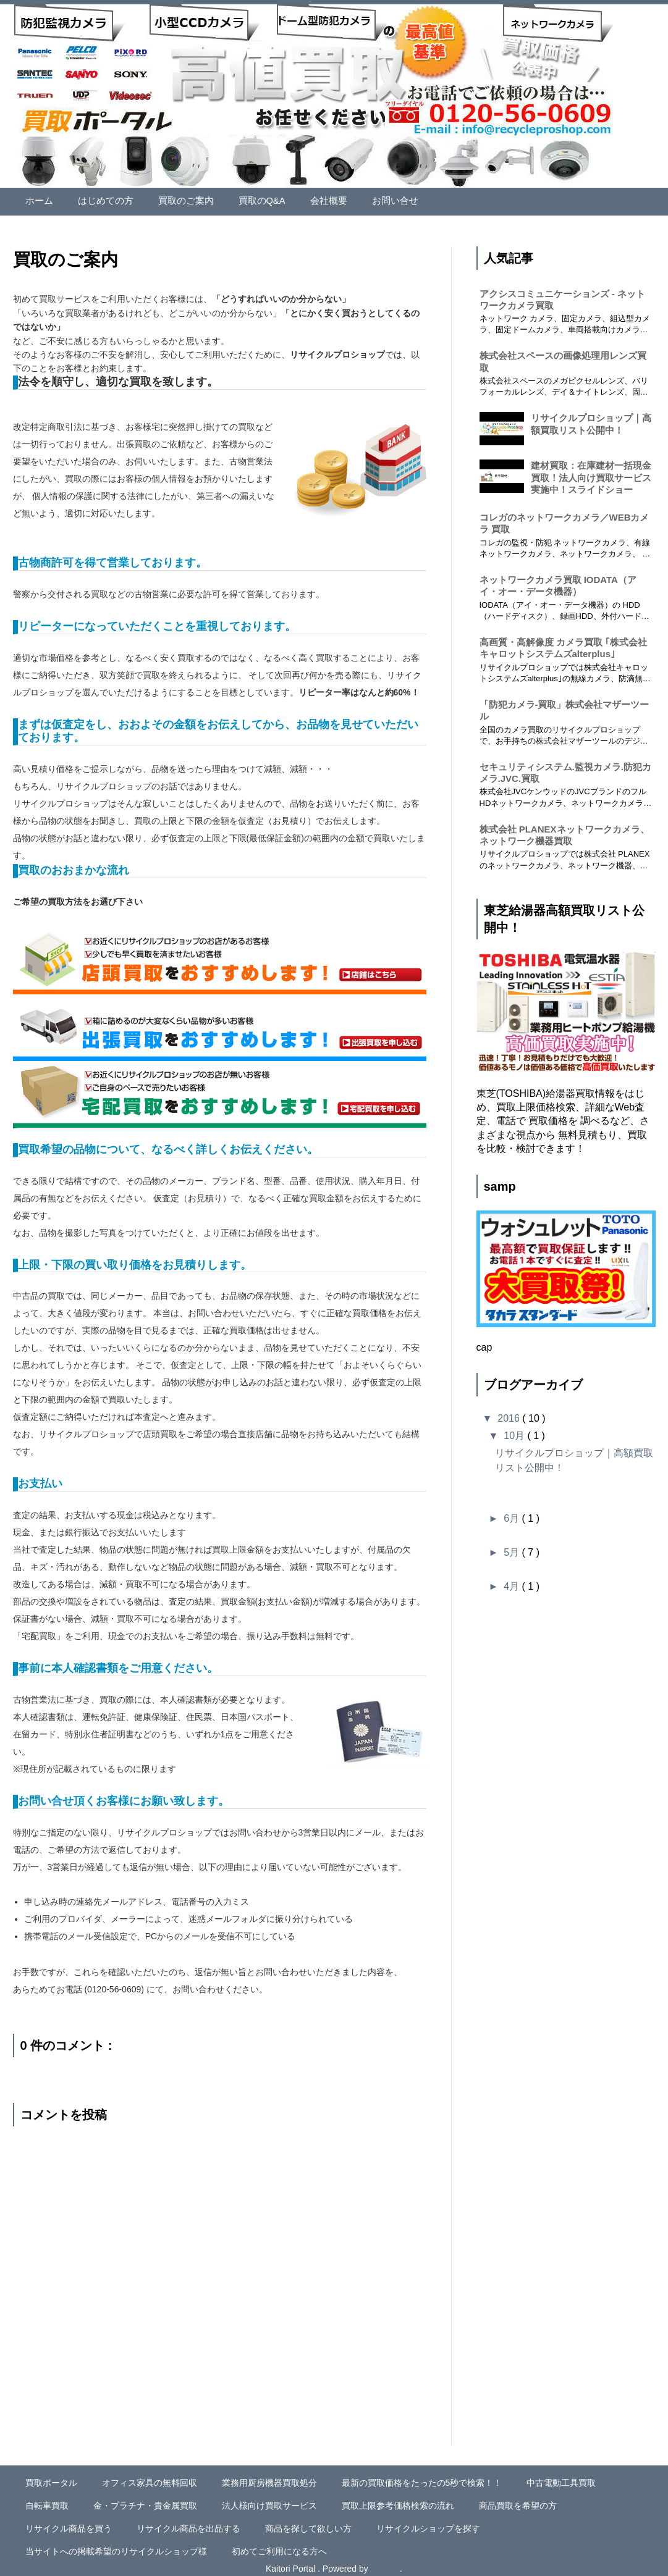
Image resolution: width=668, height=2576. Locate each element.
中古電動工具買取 (561, 2478)
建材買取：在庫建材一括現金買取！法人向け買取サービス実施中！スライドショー (591, 473)
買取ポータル (51, 2478)
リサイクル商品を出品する (188, 2523)
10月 (515, 1431)
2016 (509, 1414)
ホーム (38, 199)
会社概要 (315, 199)
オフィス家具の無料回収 (149, 2478)
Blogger (385, 2564)
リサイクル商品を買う (68, 2523)
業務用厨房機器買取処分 (269, 2478)
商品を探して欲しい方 (308, 2523)
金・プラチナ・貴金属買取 (145, 2501)
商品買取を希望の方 (518, 2501)
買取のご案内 (179, 199)
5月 (513, 1548)
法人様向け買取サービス (269, 2501)
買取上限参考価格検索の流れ (398, 2501)
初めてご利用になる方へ (279, 2546)
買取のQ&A (251, 199)
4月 (513, 1582)
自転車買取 (47, 2501)
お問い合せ (378, 199)
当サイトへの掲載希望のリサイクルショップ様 (116, 2546)
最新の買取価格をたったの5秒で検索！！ (422, 2478)
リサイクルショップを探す (428, 2523)
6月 (513, 1514)
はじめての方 (102, 199)
